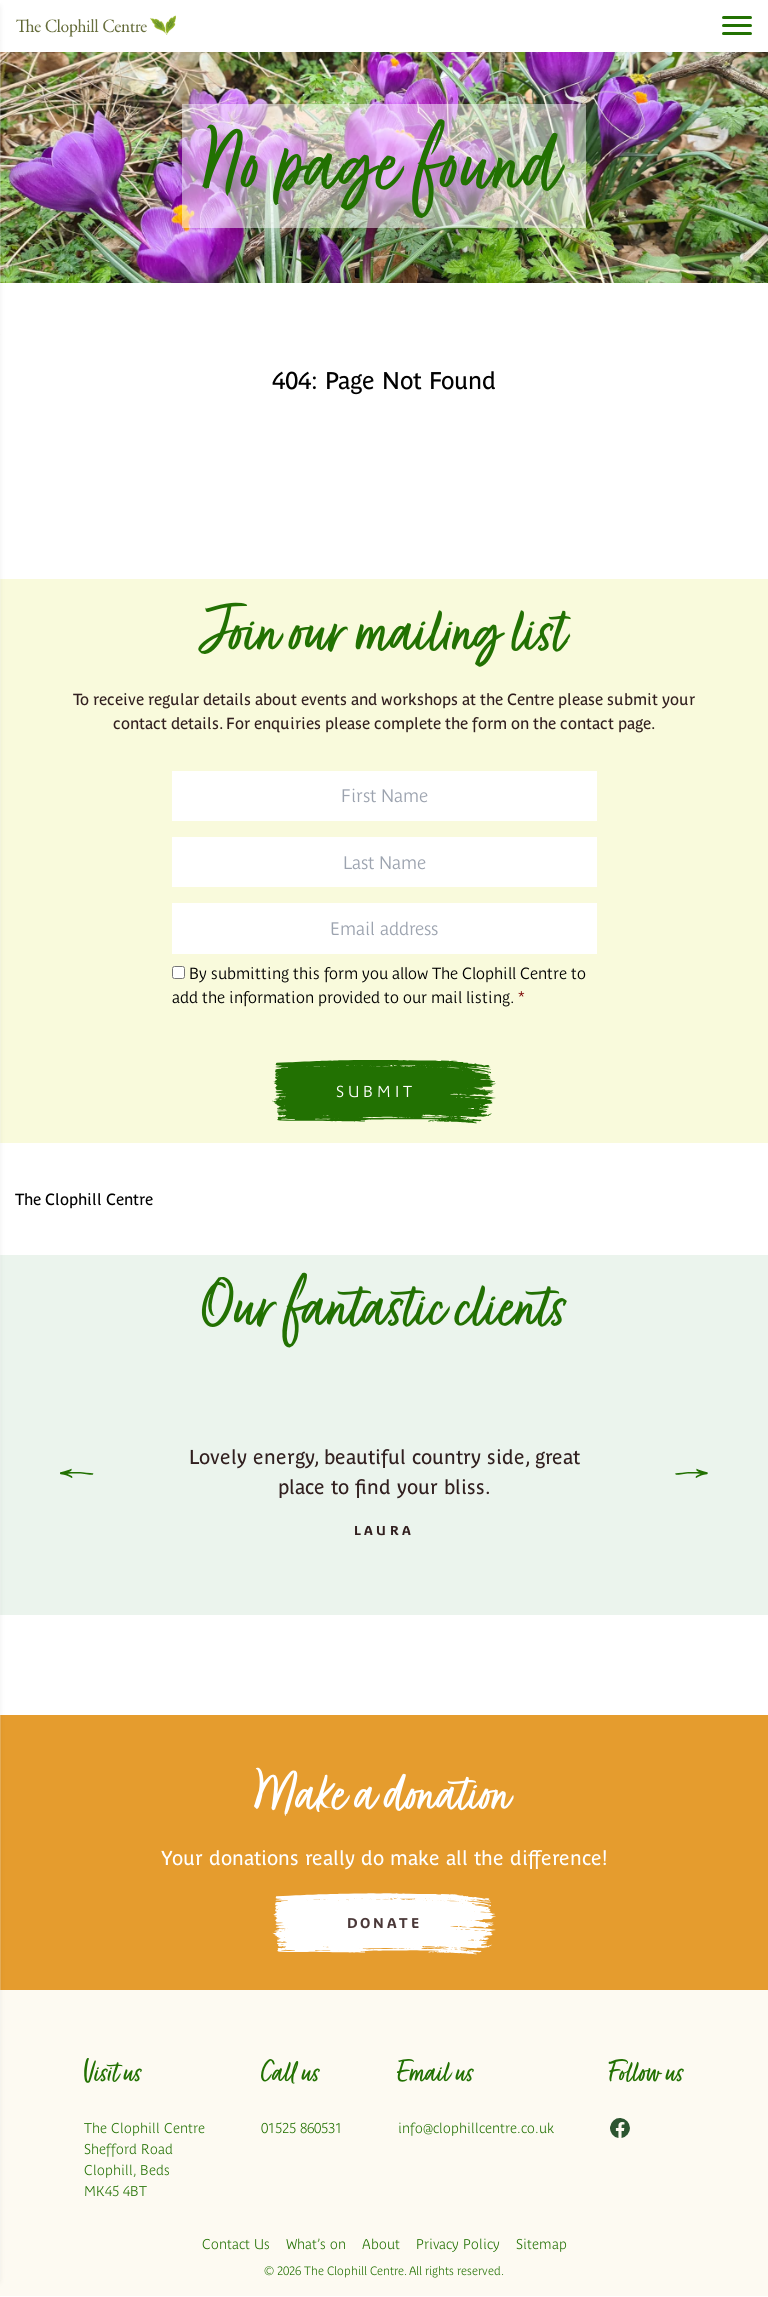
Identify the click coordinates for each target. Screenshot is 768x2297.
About (381, 2245)
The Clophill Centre (84, 1199)
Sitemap (541, 2245)
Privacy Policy (458, 2245)
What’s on (316, 2245)
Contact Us (236, 2245)
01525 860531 (301, 2129)
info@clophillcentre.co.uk (476, 2129)
